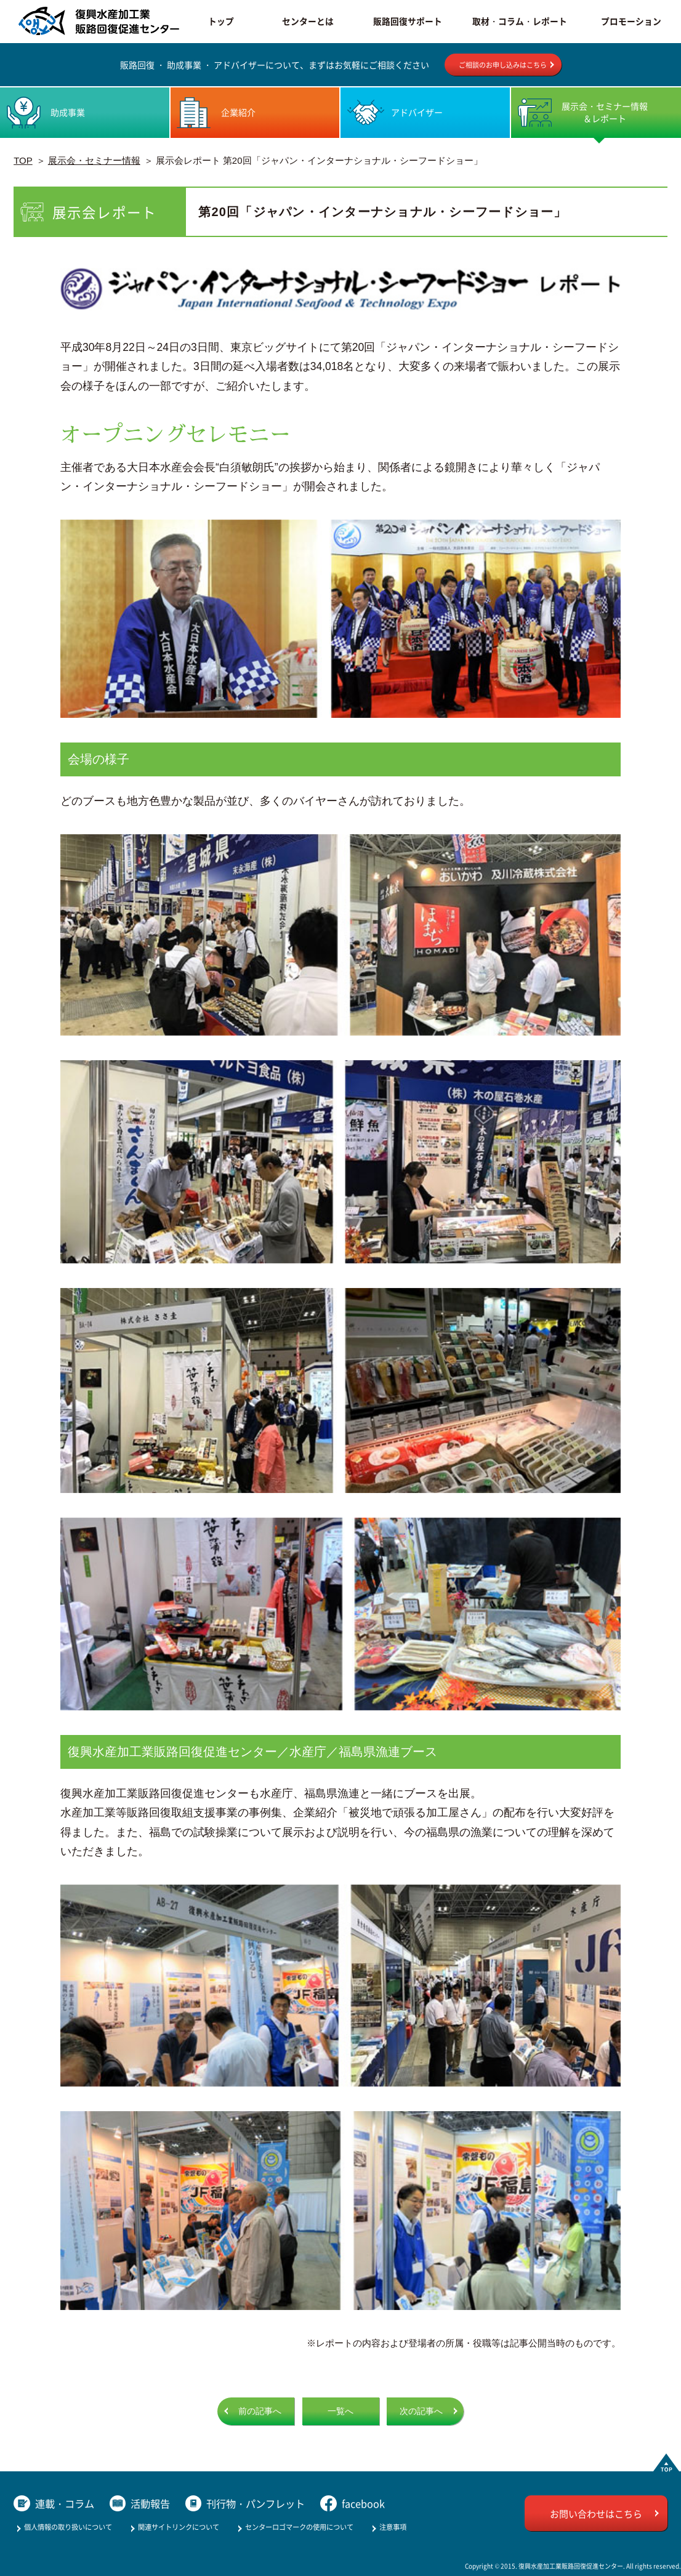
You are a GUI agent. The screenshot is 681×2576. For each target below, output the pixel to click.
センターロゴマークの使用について (299, 2527)
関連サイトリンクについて (178, 2527)
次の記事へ (421, 2411)
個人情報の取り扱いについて (68, 2527)
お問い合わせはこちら (596, 2513)
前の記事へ (259, 2411)
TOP (23, 160)
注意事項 (392, 2527)
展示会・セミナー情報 (94, 160)
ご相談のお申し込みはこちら (503, 65)
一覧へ (340, 2411)
